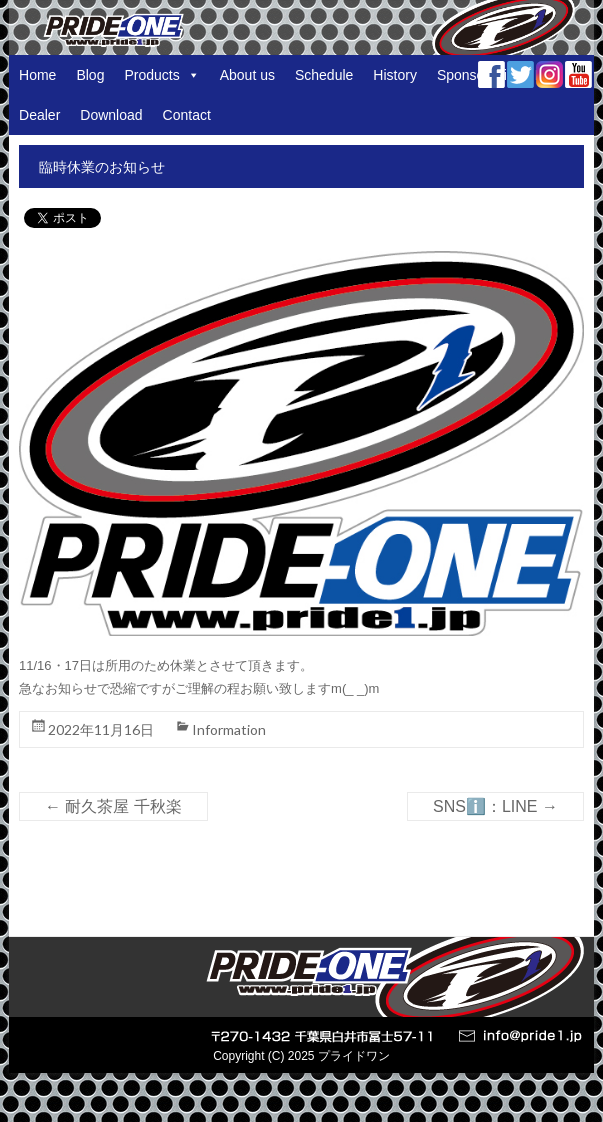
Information (229, 729)
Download (111, 115)
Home (37, 75)
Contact (187, 115)
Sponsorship (476, 75)
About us (247, 75)
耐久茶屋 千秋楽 (113, 806)
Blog (90, 75)
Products (161, 75)
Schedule (324, 75)
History (395, 75)
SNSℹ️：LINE (495, 806)
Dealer (39, 115)
